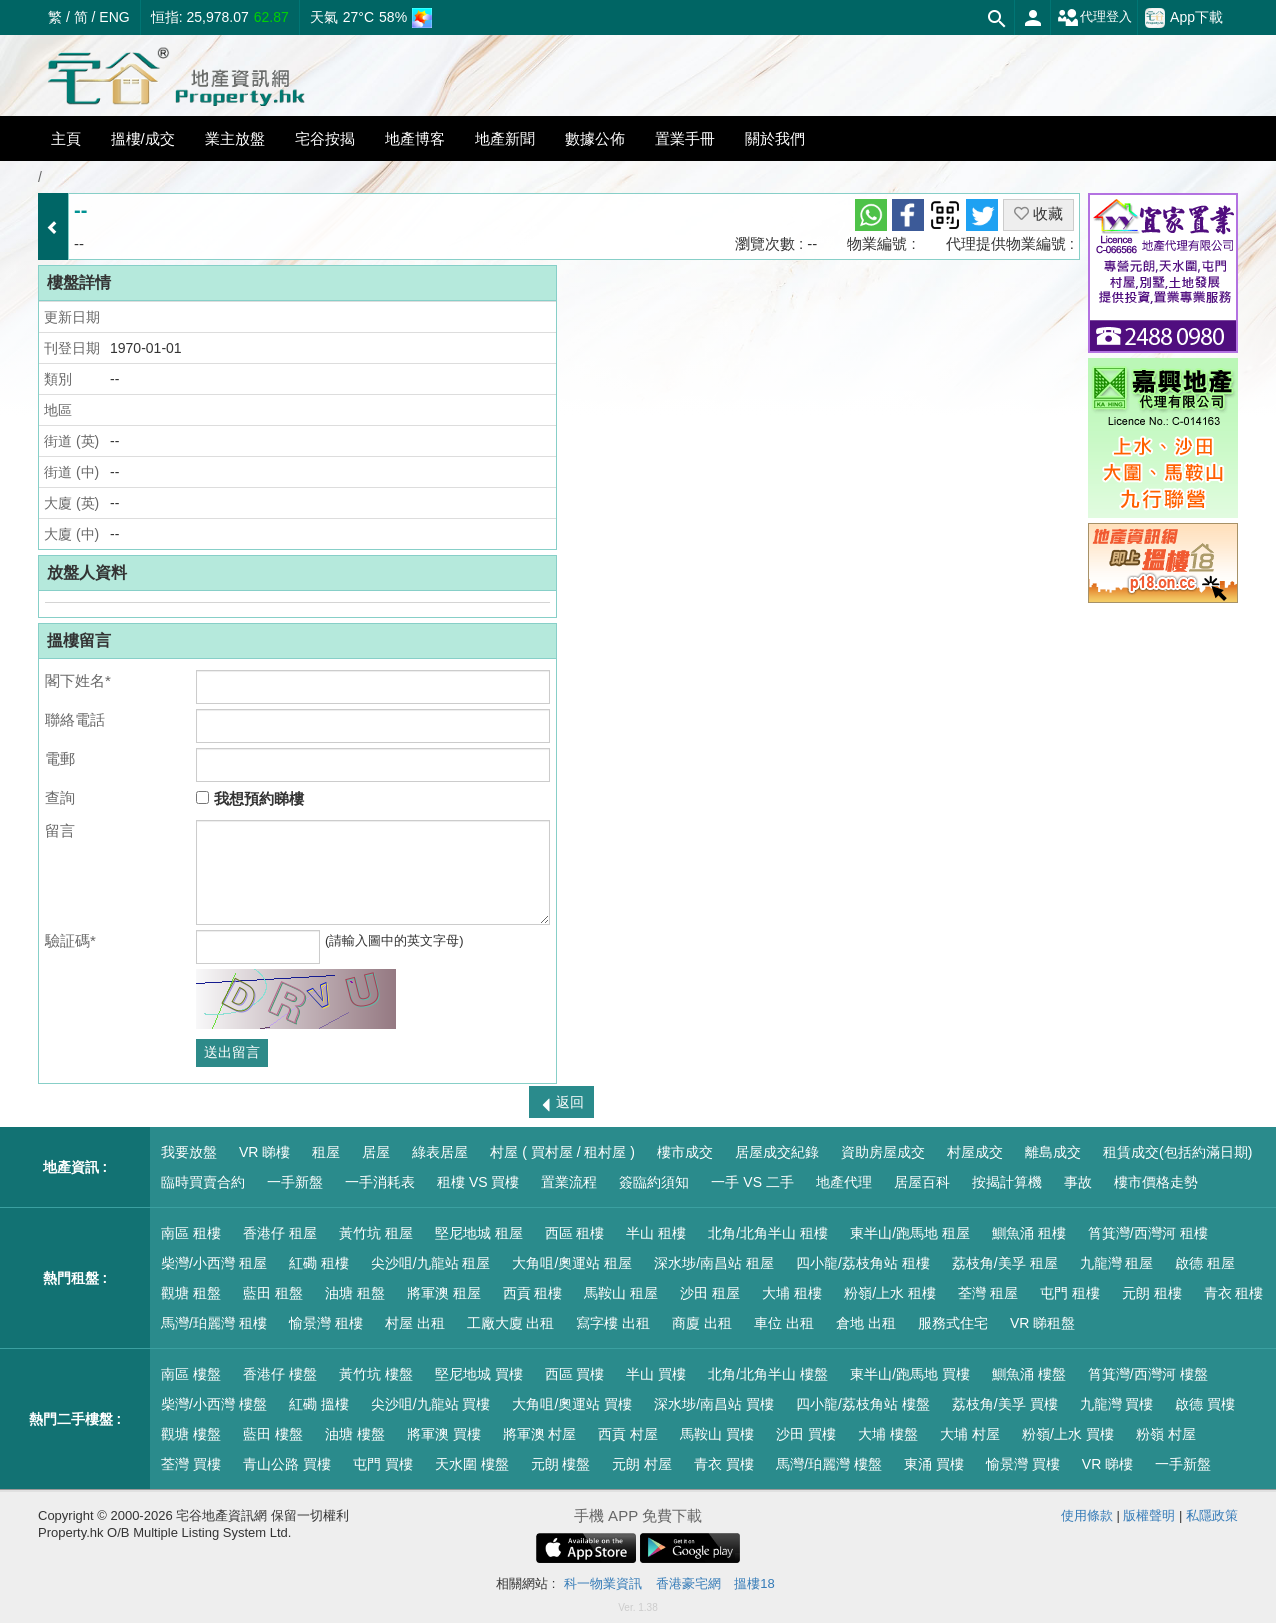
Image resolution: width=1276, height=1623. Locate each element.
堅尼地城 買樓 (479, 1374)
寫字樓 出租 (613, 1323)
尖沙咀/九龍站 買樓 (431, 1404)
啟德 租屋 (1205, 1263)
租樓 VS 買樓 (478, 1182)
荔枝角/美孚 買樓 (1005, 1404)
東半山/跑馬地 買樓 (910, 1374)
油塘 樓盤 (355, 1434)
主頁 (66, 138)
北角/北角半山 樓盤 (768, 1374)
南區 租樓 (191, 1233)
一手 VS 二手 (752, 1182)
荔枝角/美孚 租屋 (1005, 1263)
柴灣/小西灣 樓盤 (214, 1404)
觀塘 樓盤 (191, 1434)
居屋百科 (922, 1182)
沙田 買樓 (806, 1434)
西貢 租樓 (533, 1293)
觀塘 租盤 (191, 1293)
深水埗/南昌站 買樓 (714, 1404)
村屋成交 (975, 1152)
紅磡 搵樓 (319, 1404)
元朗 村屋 (642, 1464)
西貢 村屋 (628, 1434)
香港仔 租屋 (280, 1233)
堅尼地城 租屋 (479, 1233)
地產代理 (844, 1182)
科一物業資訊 (603, 1583)
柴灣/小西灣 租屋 (214, 1263)
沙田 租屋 (710, 1293)
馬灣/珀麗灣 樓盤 (829, 1464)
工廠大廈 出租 (511, 1323)
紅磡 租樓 (319, 1263)
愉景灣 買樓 (1023, 1464)
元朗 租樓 (1152, 1293)
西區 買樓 (575, 1374)
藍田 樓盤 (273, 1434)
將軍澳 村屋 (540, 1434)
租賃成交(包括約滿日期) (1177, 1152)
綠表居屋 (440, 1152)
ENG (114, 17)
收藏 (1038, 213)
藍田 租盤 (273, 1293)
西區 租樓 (575, 1233)
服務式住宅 (953, 1323)
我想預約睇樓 (249, 798)
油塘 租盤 (355, 1293)
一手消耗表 (380, 1182)
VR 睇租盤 (1042, 1323)
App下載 (1184, 18)
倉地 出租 (866, 1323)
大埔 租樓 (792, 1293)
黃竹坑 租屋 (376, 1233)
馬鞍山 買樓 (717, 1434)
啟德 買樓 (1205, 1404)
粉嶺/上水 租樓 (890, 1293)
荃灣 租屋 (988, 1293)
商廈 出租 (702, 1323)
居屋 (376, 1152)
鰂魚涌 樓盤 (1029, 1374)
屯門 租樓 (1070, 1293)
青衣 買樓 (724, 1464)
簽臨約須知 (654, 1182)
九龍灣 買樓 (1117, 1404)
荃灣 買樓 (191, 1464)
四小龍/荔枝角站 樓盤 (863, 1404)
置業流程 (569, 1182)
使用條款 (1087, 1515)
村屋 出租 (415, 1323)
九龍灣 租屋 (1117, 1263)
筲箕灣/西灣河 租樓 (1148, 1233)
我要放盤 (189, 1152)
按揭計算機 (1007, 1182)
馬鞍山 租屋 (621, 1293)
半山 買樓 (656, 1374)
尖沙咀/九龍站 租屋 (431, 1263)
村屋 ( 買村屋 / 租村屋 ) (562, 1152)
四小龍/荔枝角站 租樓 (863, 1263)
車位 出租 (784, 1323)
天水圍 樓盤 (472, 1464)
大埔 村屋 (970, 1434)
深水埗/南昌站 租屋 (714, 1263)
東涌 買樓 (934, 1464)
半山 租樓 (656, 1233)
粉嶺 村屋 (1166, 1434)
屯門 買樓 (383, 1464)
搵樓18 (754, 1583)
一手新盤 (295, 1182)
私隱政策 (1212, 1515)
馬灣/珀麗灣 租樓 (214, 1323)
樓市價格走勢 (1156, 1182)
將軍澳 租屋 (444, 1293)
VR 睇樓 (264, 1152)
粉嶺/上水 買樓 (1068, 1434)
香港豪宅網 (688, 1583)
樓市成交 (685, 1152)
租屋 (326, 1152)
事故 (1078, 1182)
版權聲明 (1149, 1515)
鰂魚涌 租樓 (1029, 1233)
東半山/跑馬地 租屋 (910, 1233)
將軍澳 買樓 (444, 1434)
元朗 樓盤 (561, 1464)
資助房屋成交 (883, 1152)
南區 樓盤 (191, 1374)
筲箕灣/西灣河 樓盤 (1148, 1374)
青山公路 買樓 (287, 1464)
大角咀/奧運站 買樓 (572, 1404)
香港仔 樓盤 (280, 1374)
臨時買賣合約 (203, 1182)
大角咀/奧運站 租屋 (572, 1263)
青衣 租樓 (1234, 1293)
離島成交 (1053, 1152)
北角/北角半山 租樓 (768, 1233)
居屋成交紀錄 (777, 1152)
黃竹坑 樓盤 (376, 1374)
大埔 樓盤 (888, 1434)
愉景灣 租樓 (326, 1323)
